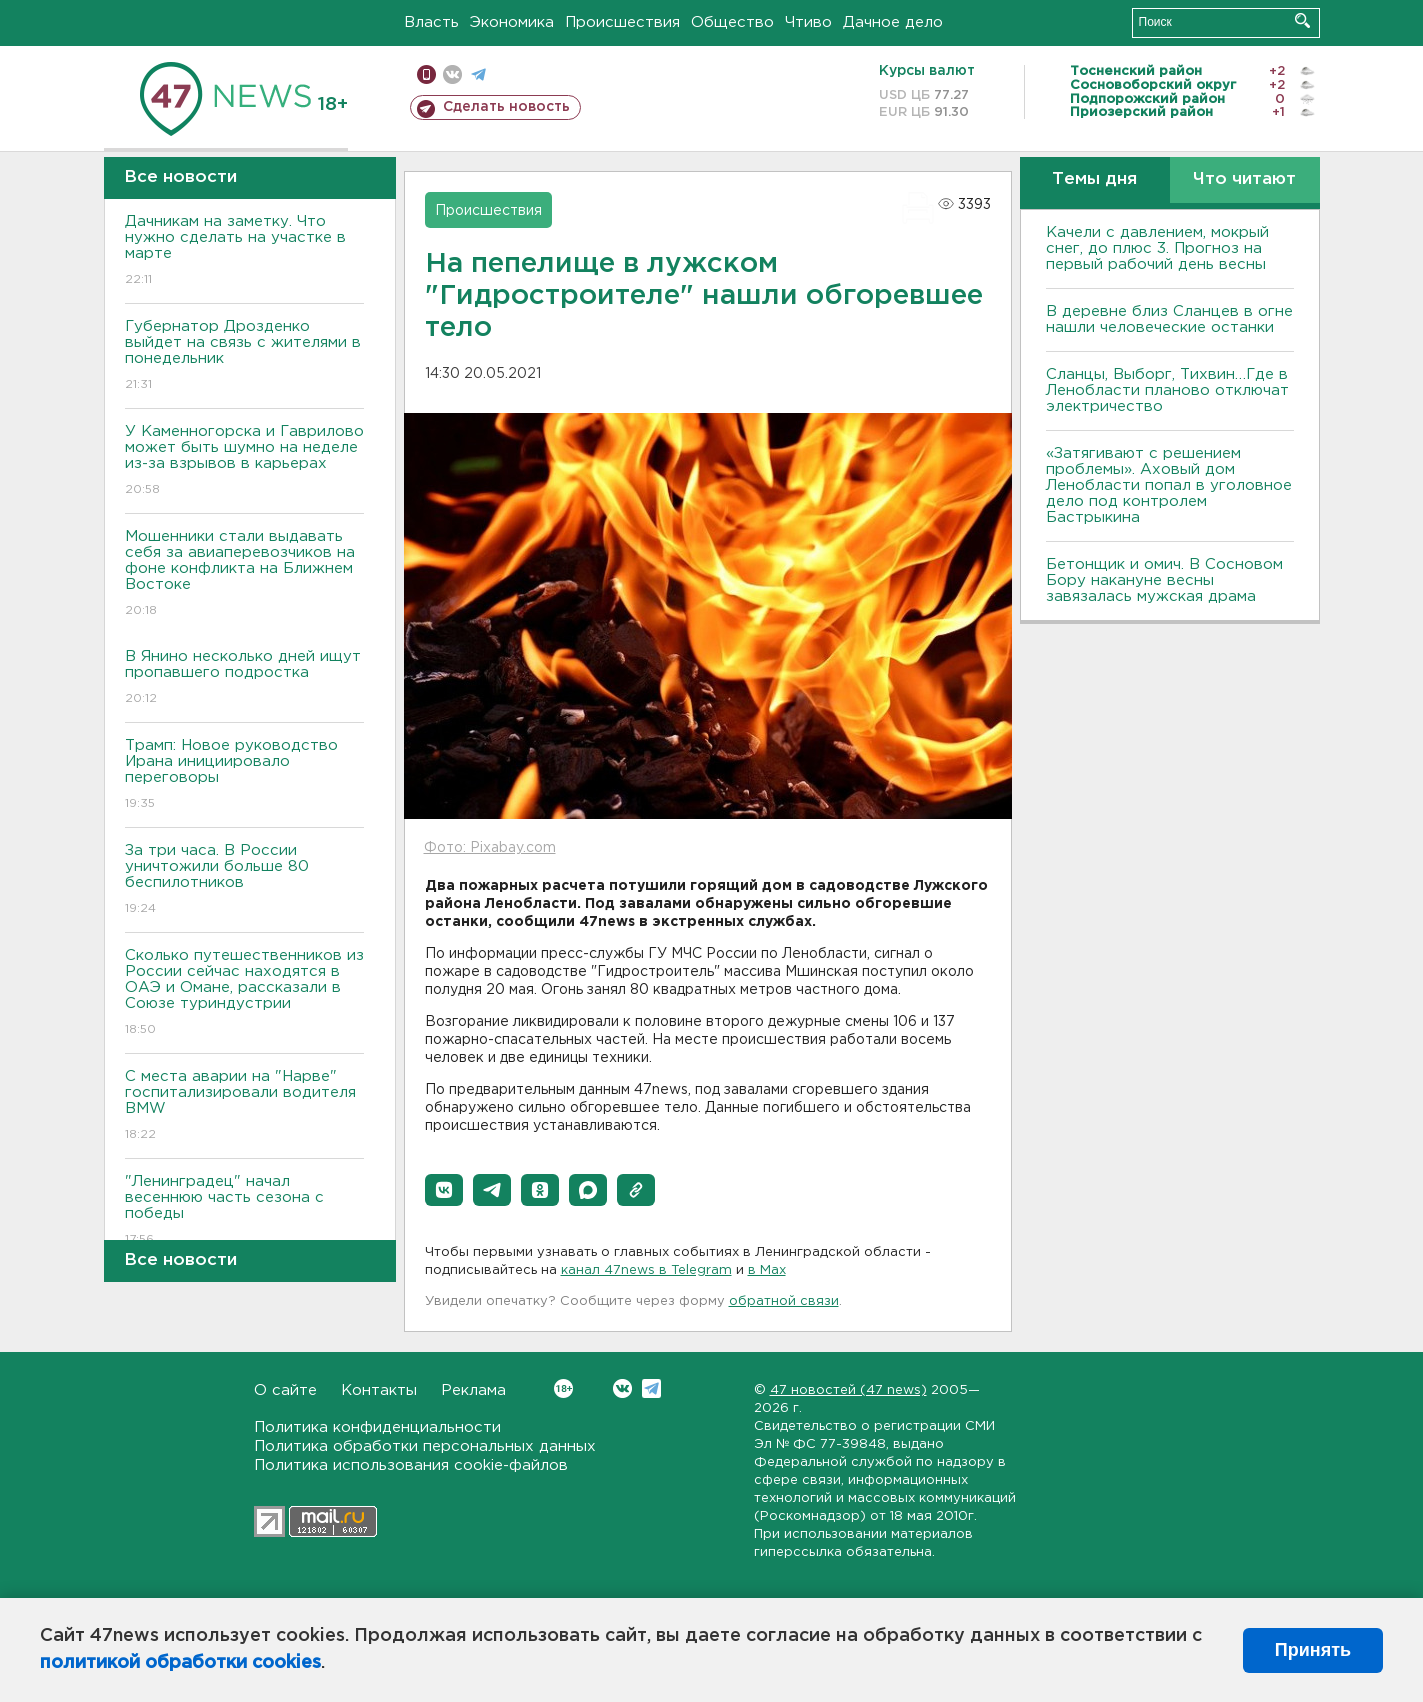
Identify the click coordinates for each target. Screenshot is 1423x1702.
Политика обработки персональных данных (425, 1446)
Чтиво (808, 22)
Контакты (379, 1390)
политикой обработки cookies (180, 1663)
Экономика (512, 22)
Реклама (473, 1390)
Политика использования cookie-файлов (411, 1465)
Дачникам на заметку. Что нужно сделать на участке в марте (244, 251)
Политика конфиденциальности (377, 1427)
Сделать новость (506, 107)
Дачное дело (893, 22)
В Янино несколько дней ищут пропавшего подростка (244, 678)
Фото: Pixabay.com (490, 848)
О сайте (285, 1390)
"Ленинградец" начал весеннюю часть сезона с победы (244, 1211)
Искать (1302, 20)
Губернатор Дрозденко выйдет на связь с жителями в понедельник (244, 356)
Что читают (1244, 179)
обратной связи (784, 1301)
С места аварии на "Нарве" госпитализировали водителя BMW (244, 1106)
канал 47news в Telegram (646, 1270)
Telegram (651, 1388)
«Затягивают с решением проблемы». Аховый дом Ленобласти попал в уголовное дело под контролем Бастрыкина (1169, 485)
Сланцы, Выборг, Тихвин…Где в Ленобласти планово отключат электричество (1167, 390)
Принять (1313, 1650)
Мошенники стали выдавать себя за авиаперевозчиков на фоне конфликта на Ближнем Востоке (244, 574)
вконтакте (452, 74)
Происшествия (622, 22)
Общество (732, 22)
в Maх (767, 1270)
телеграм (478, 74)
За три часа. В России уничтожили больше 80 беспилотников (244, 880)
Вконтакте (563, 1388)
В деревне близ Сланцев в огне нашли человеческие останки (1169, 319)
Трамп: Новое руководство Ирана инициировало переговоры (244, 775)
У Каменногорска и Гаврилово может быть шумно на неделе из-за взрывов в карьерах (244, 461)
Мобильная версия (426, 74)
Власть (431, 22)
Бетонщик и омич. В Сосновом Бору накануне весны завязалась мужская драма (1164, 580)
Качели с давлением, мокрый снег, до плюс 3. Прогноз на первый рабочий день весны (1157, 248)
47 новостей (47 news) (848, 1390)
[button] (444, 1190)
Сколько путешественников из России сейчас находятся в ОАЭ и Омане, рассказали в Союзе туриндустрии (244, 993)
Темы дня (1094, 179)
